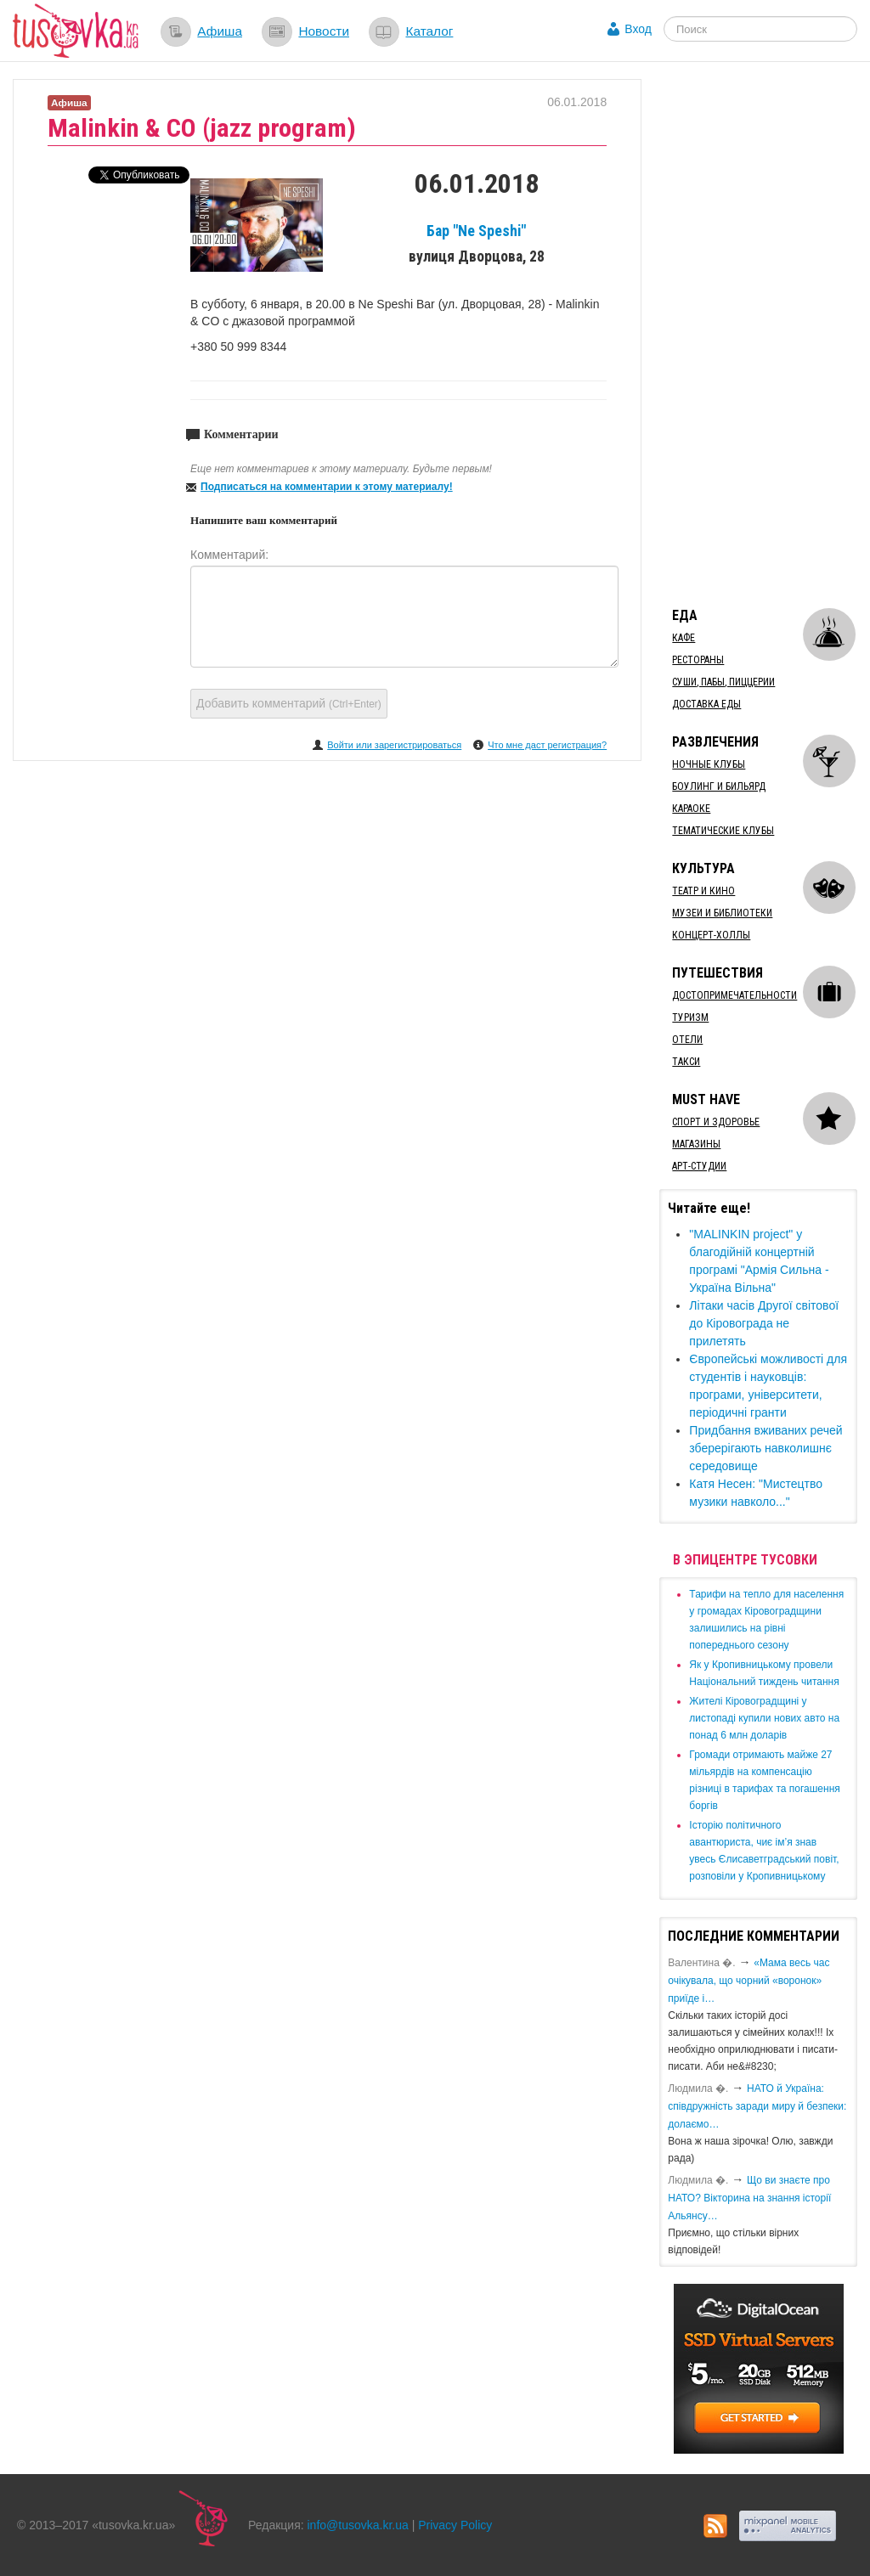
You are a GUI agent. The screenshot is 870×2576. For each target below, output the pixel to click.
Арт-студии (699, 1166)
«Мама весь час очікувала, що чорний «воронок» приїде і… (748, 1980)
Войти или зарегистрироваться (394, 745)
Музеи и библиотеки (722, 913)
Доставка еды (706, 704)
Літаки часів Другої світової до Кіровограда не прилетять (764, 1323)
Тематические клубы (723, 831)
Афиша (219, 31)
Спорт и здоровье (716, 1122)
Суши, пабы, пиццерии (723, 682)
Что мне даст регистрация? (547, 745)
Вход (638, 29)
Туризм (690, 1017)
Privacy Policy (455, 2525)
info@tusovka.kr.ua (358, 2525)
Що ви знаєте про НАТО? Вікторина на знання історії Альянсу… (749, 2198)
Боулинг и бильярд (718, 786)
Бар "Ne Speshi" (476, 231)
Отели (687, 1040)
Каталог (429, 31)
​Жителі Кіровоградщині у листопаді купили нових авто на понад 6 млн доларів (764, 1718)
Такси (686, 1062)
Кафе (683, 638)
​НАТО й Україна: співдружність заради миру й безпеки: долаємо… (757, 2106)
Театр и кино (703, 891)
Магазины (696, 1144)
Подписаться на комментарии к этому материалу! (327, 487)
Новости (323, 31)
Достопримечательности (734, 995)
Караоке (691, 809)
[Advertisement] (764, 334)
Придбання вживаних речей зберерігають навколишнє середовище (765, 1448)
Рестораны (698, 660)
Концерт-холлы (711, 935)
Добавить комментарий (288, 703)
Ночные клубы (708, 764)
